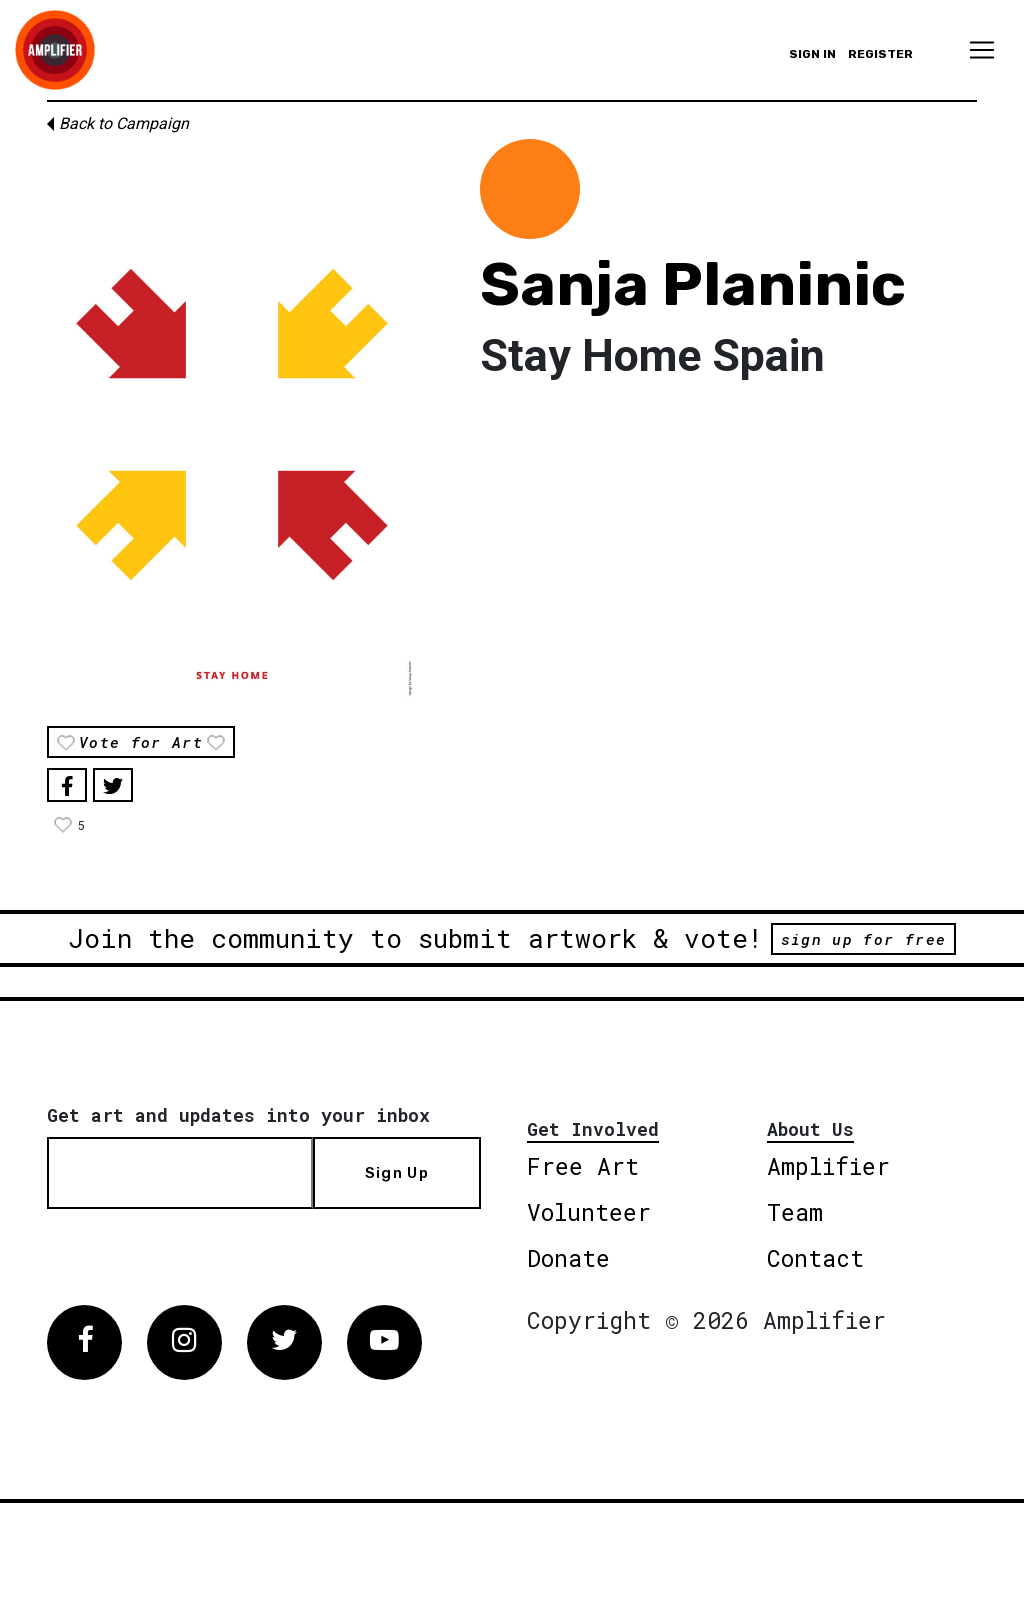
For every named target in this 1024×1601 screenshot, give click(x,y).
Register (880, 54)
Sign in (812, 54)
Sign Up (397, 1173)
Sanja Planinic (693, 284)
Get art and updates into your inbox (238, 1115)
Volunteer (589, 1212)
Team (795, 1212)
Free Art (583, 1166)
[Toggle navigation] (982, 50)
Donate (568, 1258)
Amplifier (828, 1166)
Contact (815, 1258)
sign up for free (863, 939)
